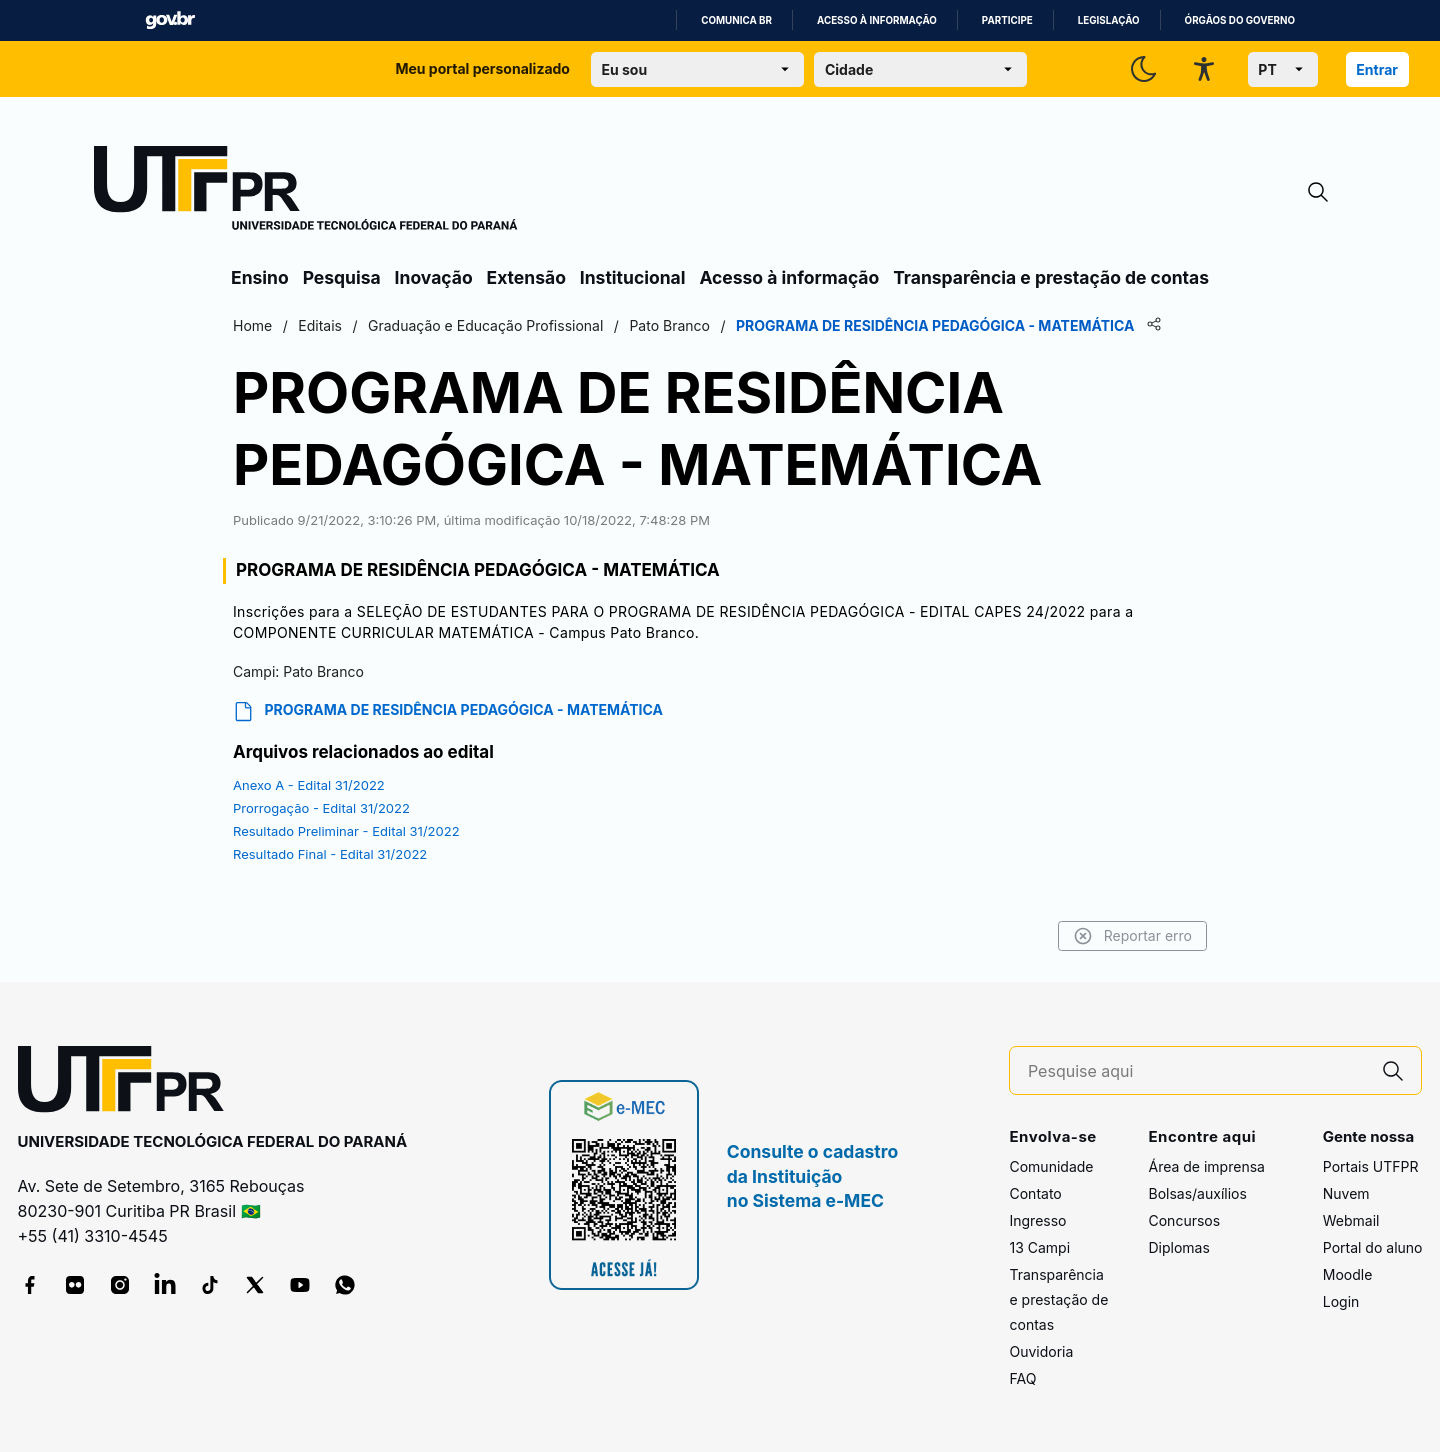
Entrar (1377, 69)
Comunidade (1051, 1166)
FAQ (1022, 1378)
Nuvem (1346, 1193)
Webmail (1351, 1220)
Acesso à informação (877, 20)
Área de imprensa (1206, 1166)
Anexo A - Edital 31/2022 (309, 785)
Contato (1035, 1193)
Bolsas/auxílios (1197, 1193)
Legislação (1109, 20)
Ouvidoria (1041, 1351)
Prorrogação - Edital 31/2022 (321, 808)
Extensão (526, 277)
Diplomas (1178, 1247)
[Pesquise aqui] (1197, 1071)
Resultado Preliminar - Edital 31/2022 (346, 831)
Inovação (434, 277)
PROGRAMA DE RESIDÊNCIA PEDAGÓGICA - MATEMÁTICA (448, 711)
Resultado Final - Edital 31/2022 (330, 854)
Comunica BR (736, 20)
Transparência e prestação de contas (1051, 277)
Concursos (1184, 1220)
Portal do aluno (1373, 1247)
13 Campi (1039, 1247)
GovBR (170, 20)
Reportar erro (1132, 936)
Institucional (633, 277)
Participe (1007, 20)
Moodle (1348, 1274)
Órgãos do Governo (1240, 20)
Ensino (260, 277)
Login (1341, 1301)
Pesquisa (342, 277)
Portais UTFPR (1371, 1166)
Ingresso (1037, 1220)
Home (252, 325)
